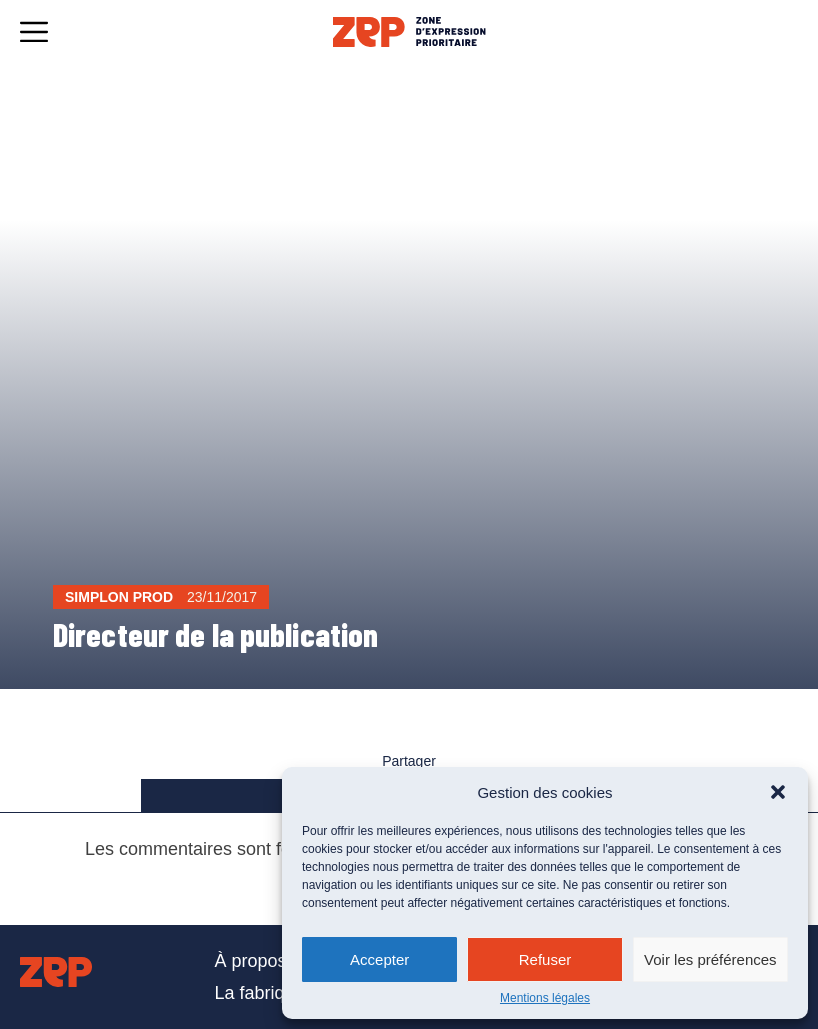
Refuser (545, 959)
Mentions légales (545, 998)
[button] (778, 792)
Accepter (379, 959)
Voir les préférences (710, 959)
